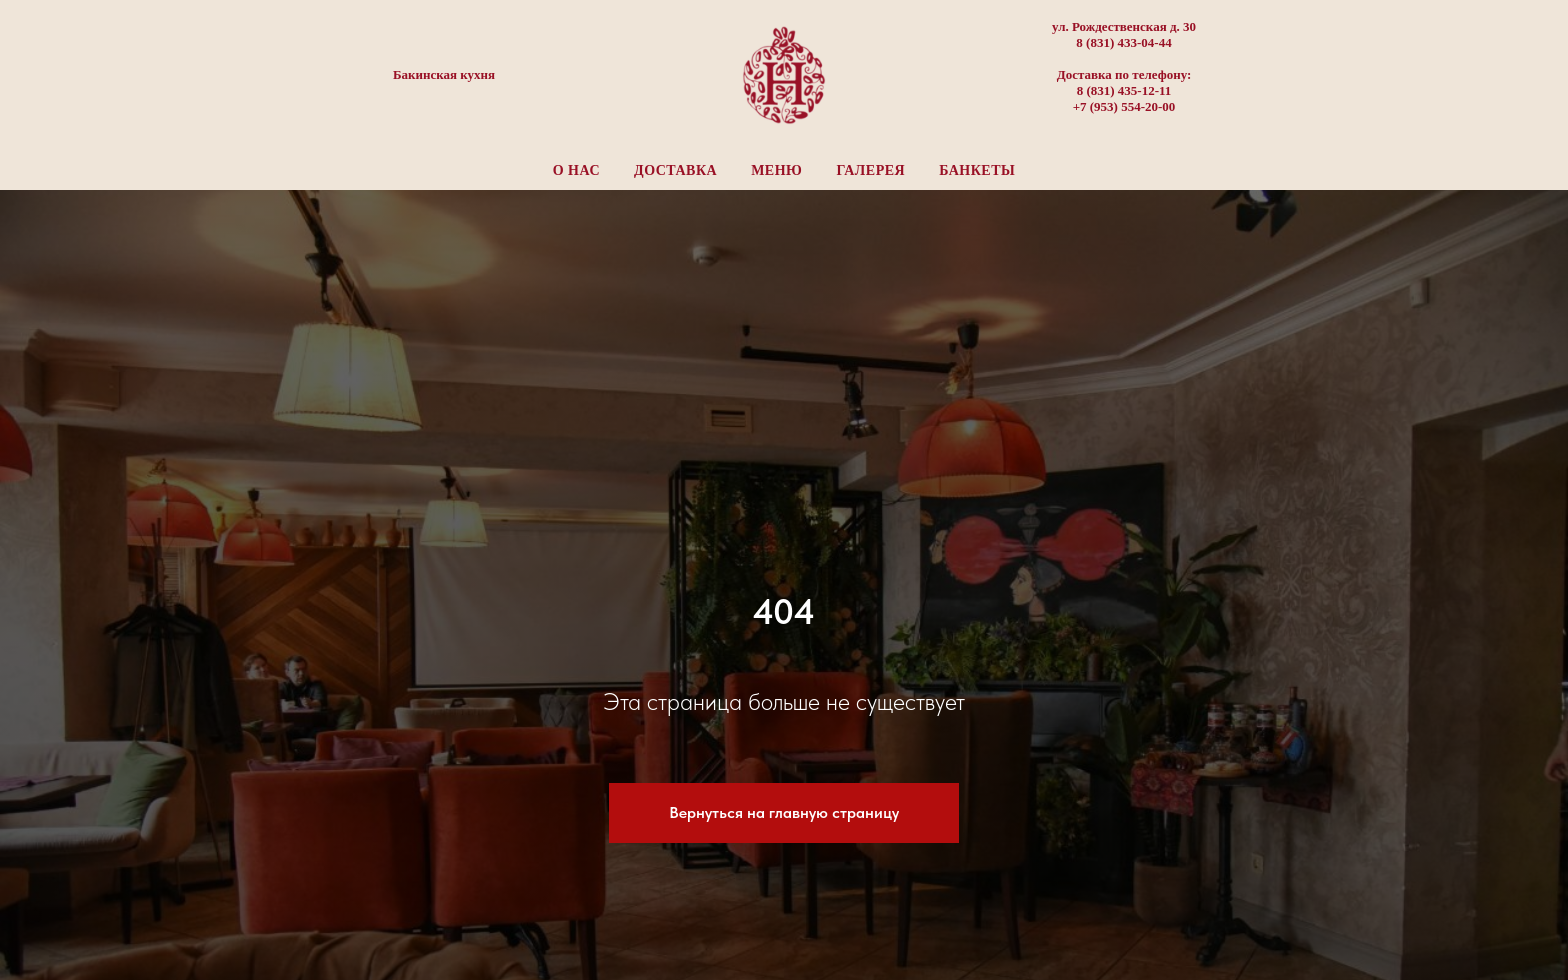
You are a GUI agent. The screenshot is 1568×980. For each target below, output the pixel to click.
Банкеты (977, 170)
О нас (576, 170)
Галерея (870, 170)
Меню (776, 170)
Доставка (675, 170)
